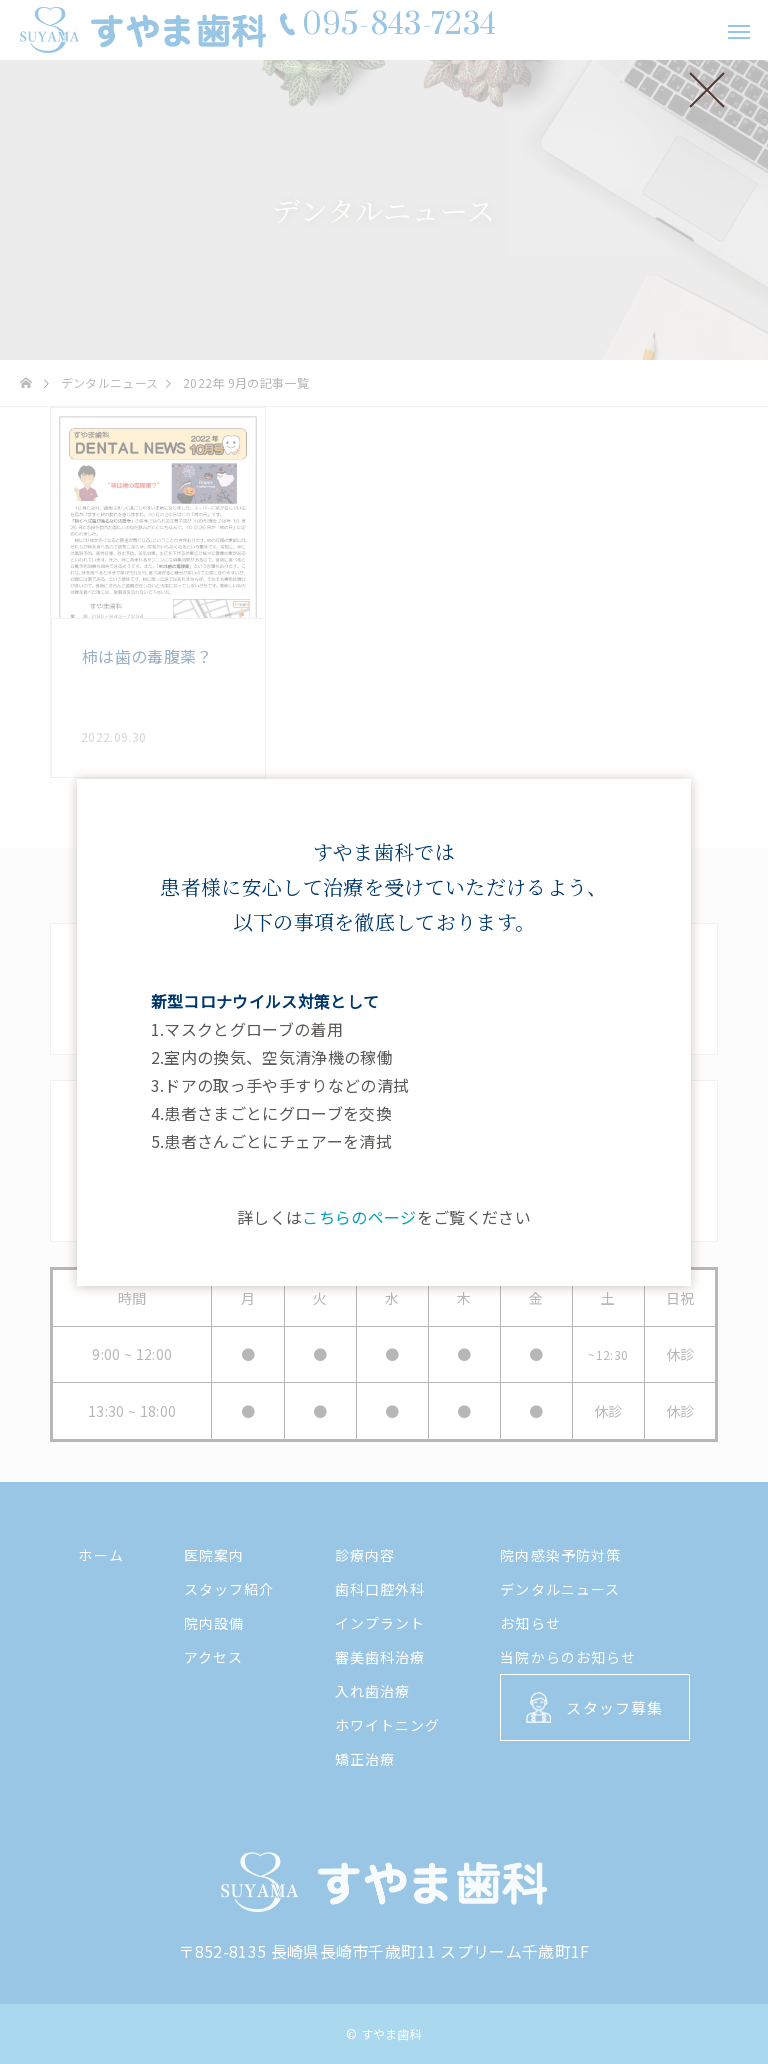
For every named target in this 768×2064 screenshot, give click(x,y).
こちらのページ (359, 1217)
